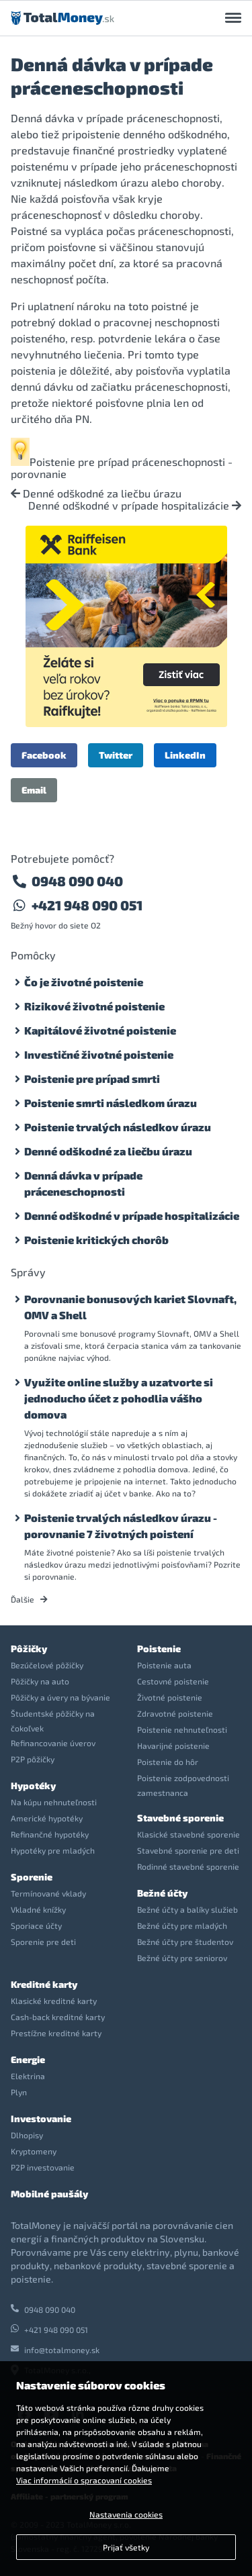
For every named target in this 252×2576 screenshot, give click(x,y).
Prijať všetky (126, 2547)
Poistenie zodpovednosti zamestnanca (183, 1785)
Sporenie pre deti (43, 1941)
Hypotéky (33, 1785)
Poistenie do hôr (167, 1761)
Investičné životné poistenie (98, 1054)
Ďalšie (29, 1599)
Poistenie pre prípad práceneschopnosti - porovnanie (122, 467)
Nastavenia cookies (126, 2514)
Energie (28, 2059)
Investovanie (41, 2118)
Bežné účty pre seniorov (182, 1957)
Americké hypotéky (47, 1818)
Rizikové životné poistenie (94, 1006)
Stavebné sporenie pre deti (188, 1850)
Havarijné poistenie (173, 1745)
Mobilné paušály (49, 2193)
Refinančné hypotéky (50, 1834)
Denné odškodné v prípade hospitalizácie (134, 505)
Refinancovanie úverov (53, 1743)
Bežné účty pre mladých (182, 1925)
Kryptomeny (33, 2151)
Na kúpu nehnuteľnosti (54, 1802)
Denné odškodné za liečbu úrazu (96, 493)
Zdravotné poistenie (175, 1713)
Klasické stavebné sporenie (188, 1834)
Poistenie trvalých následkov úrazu (117, 1126)
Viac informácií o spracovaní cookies (84, 2480)
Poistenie (159, 1648)
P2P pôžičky (32, 1759)
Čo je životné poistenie (83, 981)
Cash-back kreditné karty (58, 2016)
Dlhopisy (27, 2135)
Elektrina (28, 2076)
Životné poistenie (169, 1697)
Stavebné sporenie (180, 1817)
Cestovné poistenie (173, 1681)
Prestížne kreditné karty (56, 2033)
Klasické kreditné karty (54, 2000)
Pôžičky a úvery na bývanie (60, 1697)
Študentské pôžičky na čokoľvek (53, 1721)
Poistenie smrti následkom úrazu (110, 1102)
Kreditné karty (44, 1984)
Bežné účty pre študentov (185, 1941)
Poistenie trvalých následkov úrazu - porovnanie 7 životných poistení (120, 1525)
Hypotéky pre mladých (53, 1850)
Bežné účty (162, 1893)
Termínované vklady (48, 1893)
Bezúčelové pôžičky (47, 1665)
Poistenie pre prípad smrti (92, 1078)
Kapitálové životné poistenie (100, 1030)
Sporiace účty (36, 1925)
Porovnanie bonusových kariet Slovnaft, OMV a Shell (130, 1306)
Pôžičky (29, 1648)
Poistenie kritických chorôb (96, 1239)
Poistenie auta (164, 1665)
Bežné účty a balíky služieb (187, 1909)
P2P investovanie (43, 2167)
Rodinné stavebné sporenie (188, 1866)
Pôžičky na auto (40, 1681)
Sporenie (31, 1876)
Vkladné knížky (38, 1909)
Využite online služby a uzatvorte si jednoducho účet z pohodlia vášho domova (118, 1398)
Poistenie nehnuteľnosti (182, 1729)
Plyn (19, 2092)
